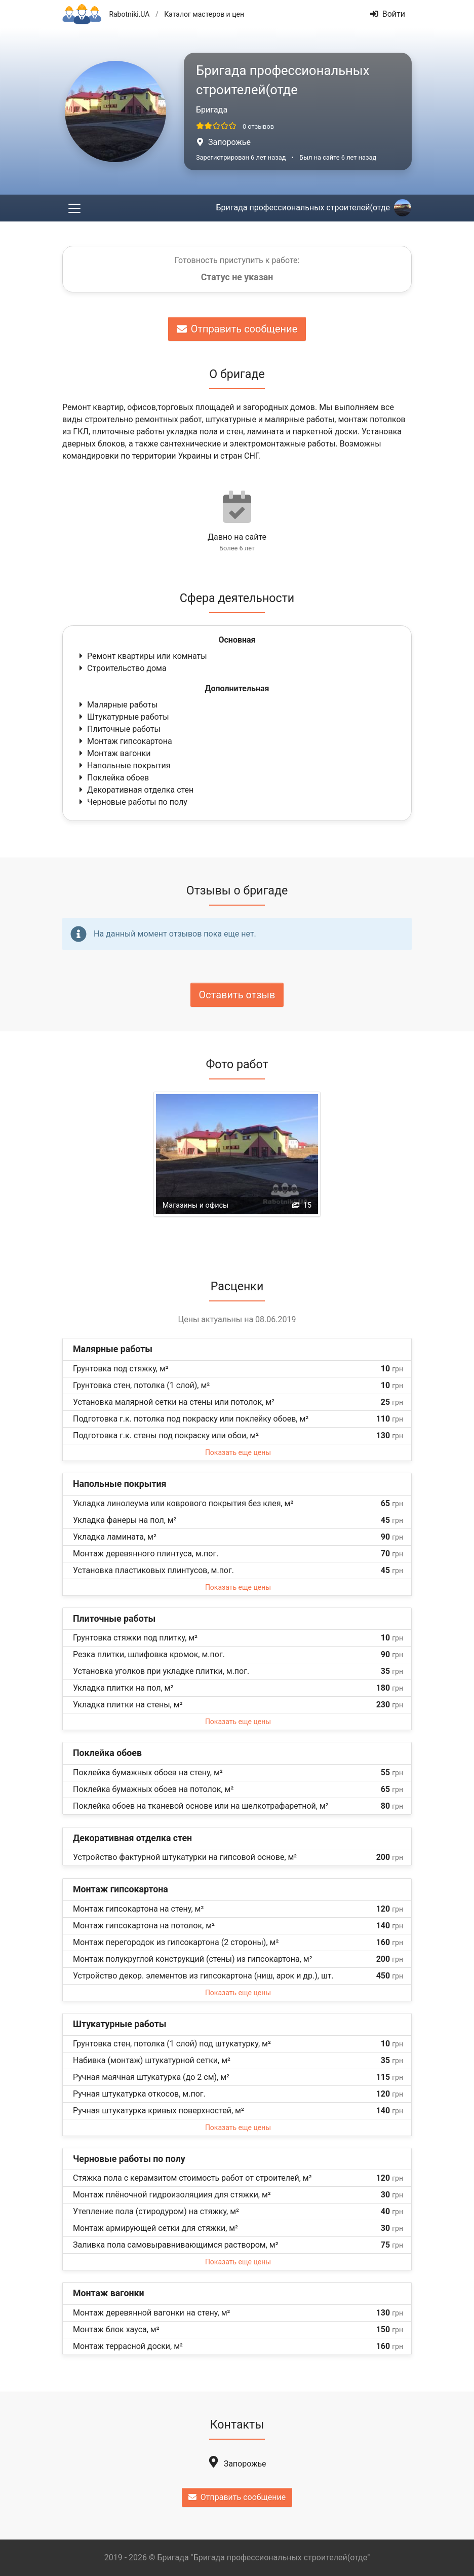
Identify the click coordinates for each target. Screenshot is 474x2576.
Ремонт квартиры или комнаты (142, 656)
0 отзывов (258, 126)
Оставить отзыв (237, 995)
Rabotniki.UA (129, 14)
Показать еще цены (238, 1452)
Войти (387, 14)
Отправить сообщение (237, 329)
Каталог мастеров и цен (204, 14)
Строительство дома (122, 668)
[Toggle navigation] (74, 208)
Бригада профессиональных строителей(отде (313, 207)
